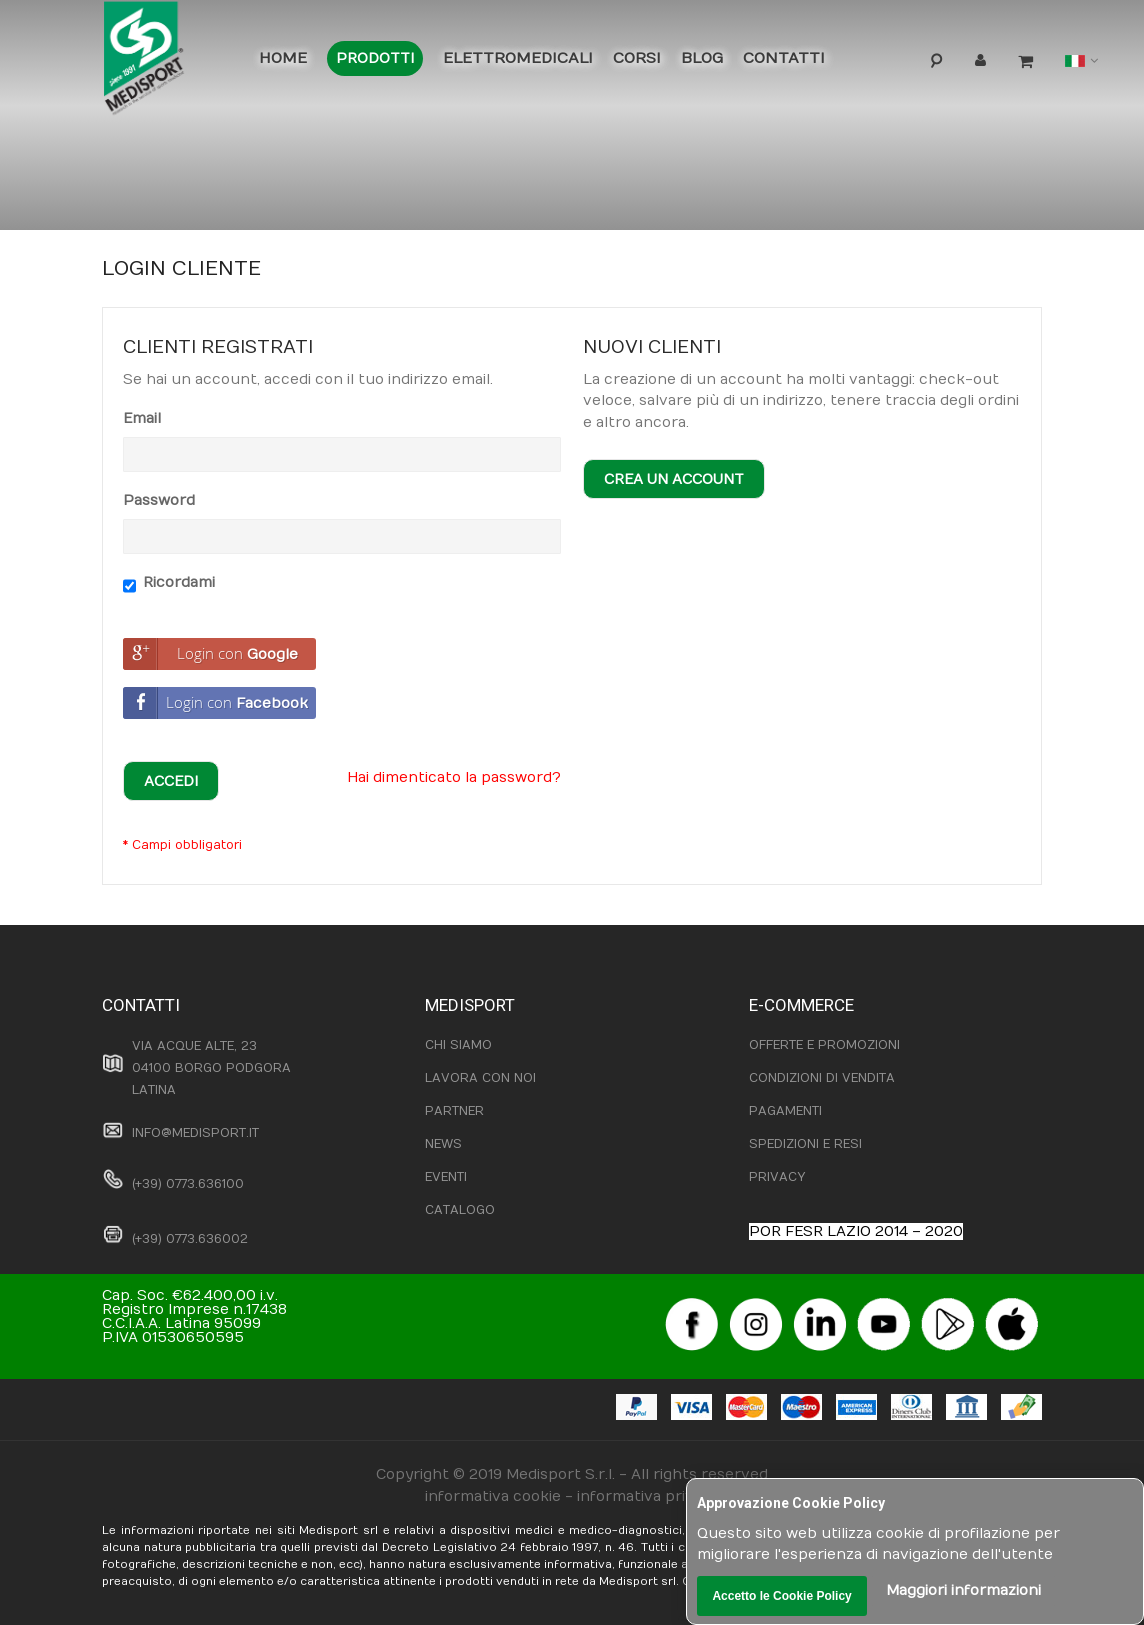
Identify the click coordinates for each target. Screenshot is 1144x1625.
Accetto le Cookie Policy (781, 1596)
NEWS (443, 1144)
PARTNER (454, 1111)
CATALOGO (460, 1210)
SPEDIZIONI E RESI (805, 1144)
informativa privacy (648, 1496)
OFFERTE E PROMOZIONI (824, 1045)
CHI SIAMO (458, 1045)
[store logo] (168, 62)
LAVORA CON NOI (480, 1078)
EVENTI (446, 1177)
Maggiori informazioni (963, 1590)
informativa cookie (493, 1496)
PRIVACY (777, 1177)
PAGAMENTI (785, 1111)
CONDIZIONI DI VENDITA (822, 1078)
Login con (210, 654)
